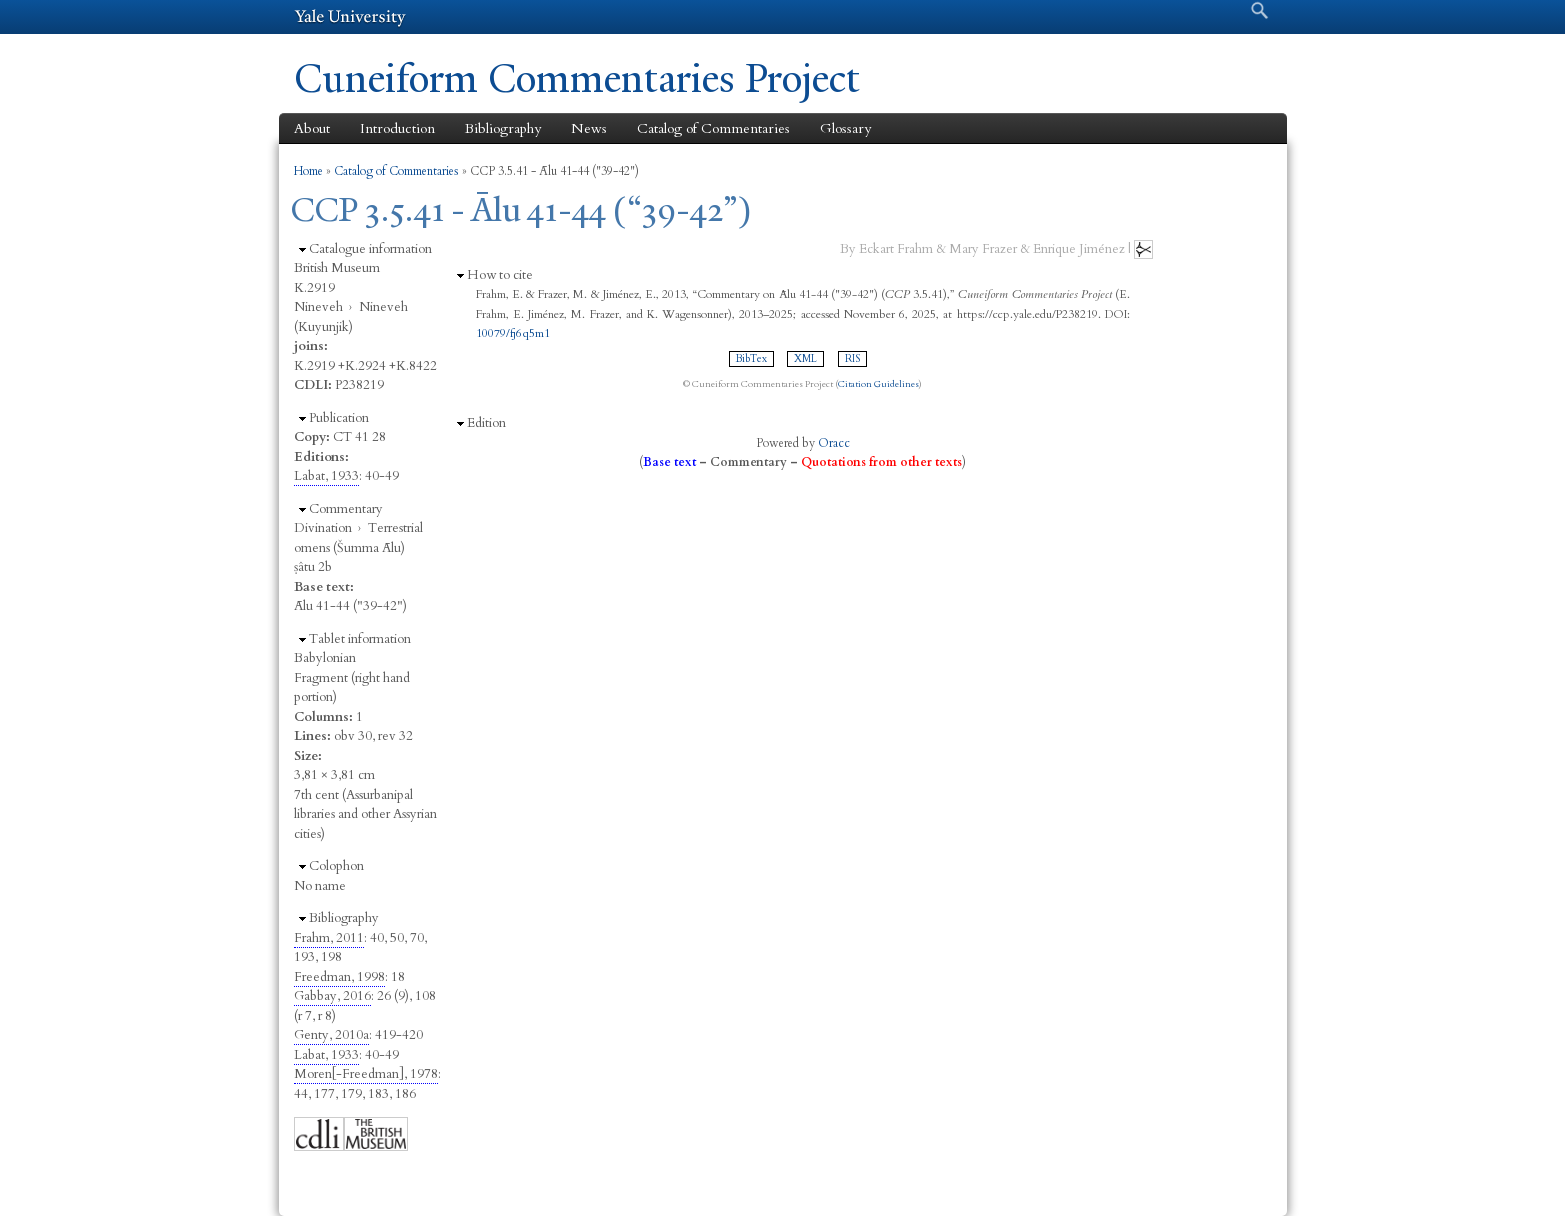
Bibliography (503, 128)
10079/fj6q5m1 (513, 333)
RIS (852, 359)
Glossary (845, 128)
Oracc (834, 443)
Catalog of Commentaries (713, 128)
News (589, 128)
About (312, 128)
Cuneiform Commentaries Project (577, 78)
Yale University (350, 17)
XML (805, 359)
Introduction (397, 128)
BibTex (751, 359)
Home (308, 171)
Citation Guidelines (878, 384)
